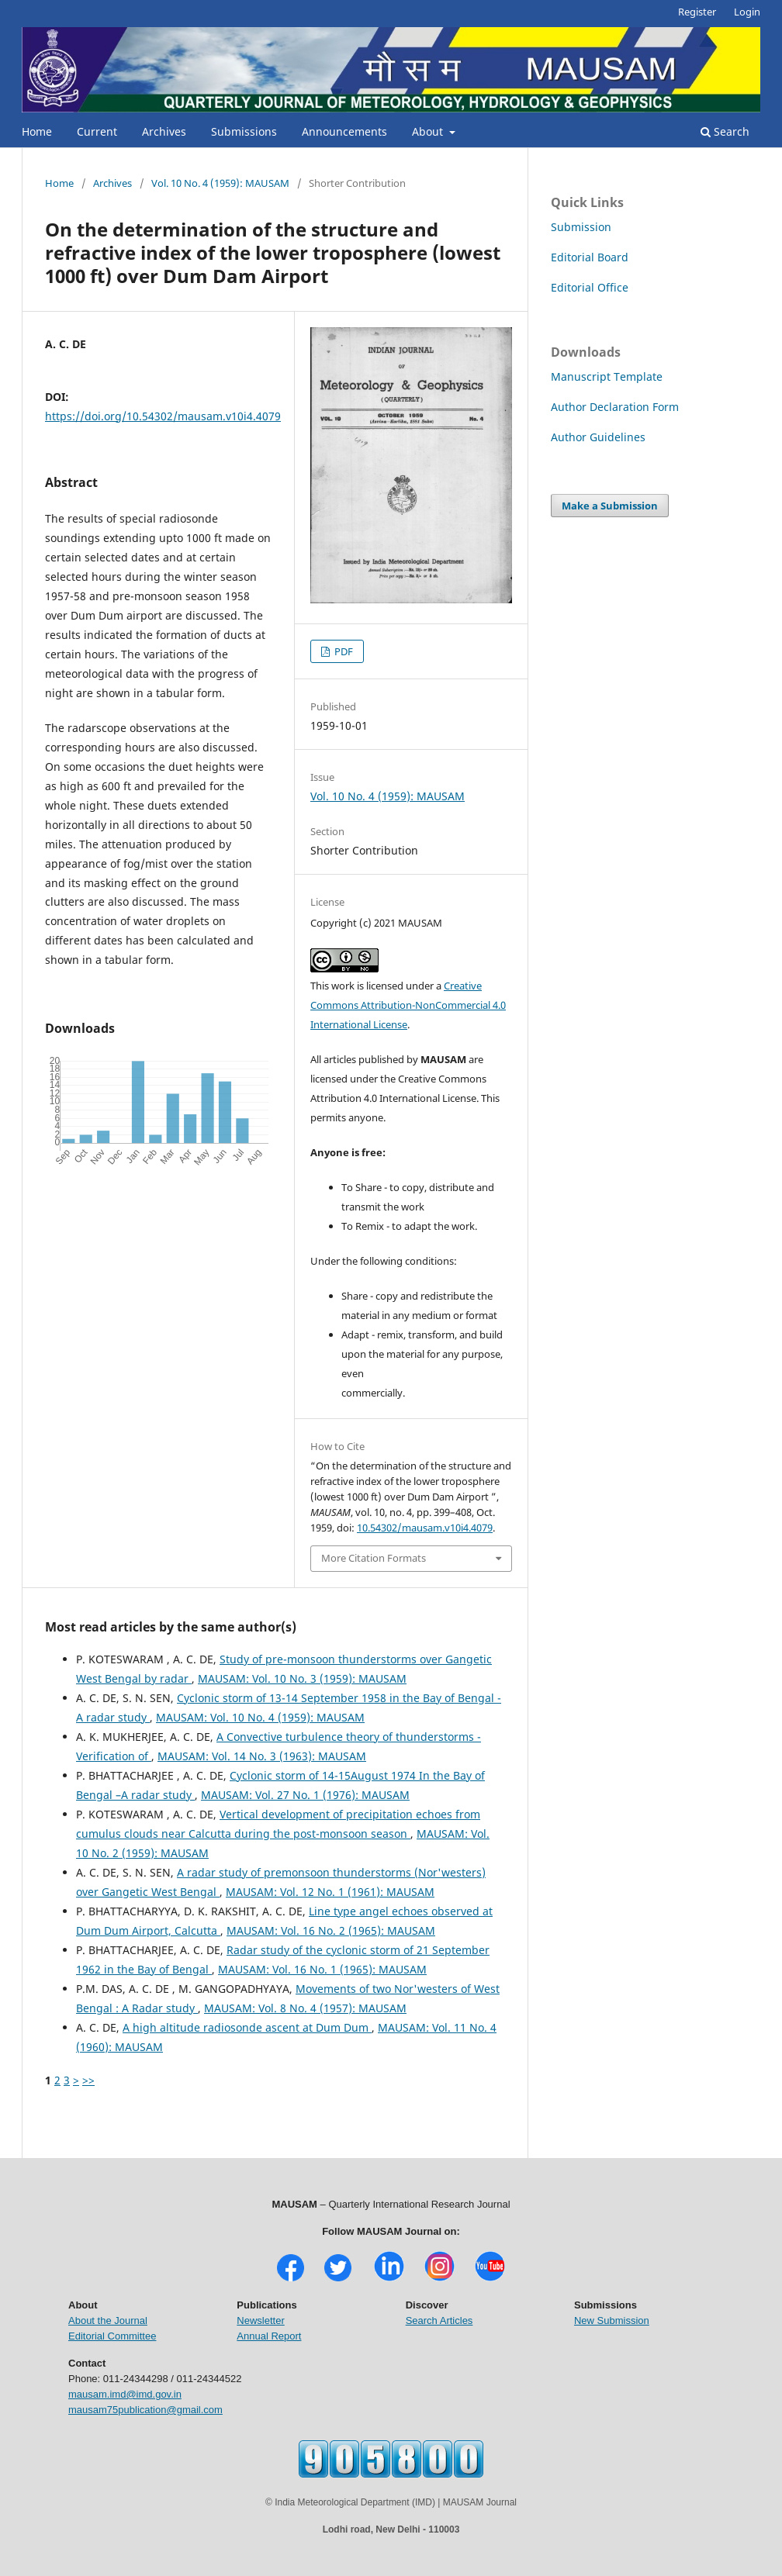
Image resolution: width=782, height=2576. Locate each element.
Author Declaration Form (615, 406)
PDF (342, 651)
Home (37, 131)
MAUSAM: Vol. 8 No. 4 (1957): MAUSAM (305, 2008)
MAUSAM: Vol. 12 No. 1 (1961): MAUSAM (330, 1891)
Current (97, 131)
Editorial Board (589, 257)
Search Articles (439, 2320)
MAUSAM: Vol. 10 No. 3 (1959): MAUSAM (302, 1678)
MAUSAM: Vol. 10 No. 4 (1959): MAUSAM (260, 1717)
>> (88, 2080)
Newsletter (260, 2320)
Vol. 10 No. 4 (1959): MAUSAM (220, 183)
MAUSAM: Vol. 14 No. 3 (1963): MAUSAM (261, 1756)
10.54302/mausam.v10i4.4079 (425, 1528)
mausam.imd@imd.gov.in (125, 2394)
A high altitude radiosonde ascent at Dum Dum (247, 2027)
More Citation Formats (373, 1558)
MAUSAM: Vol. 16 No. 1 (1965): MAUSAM (322, 1969)
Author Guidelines (598, 437)
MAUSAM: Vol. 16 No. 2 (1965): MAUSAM (331, 1930)
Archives (164, 131)
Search (725, 131)
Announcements (344, 131)
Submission (581, 226)
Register (697, 12)
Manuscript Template (607, 376)
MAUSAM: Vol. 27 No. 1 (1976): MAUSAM (305, 1794)
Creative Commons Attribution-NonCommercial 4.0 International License (408, 1005)
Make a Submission (610, 506)
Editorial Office (589, 287)
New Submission (611, 2320)
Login (747, 12)
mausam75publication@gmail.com (145, 2409)
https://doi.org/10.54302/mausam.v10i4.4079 (163, 416)
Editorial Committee (112, 2336)
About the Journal (107, 2320)
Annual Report (269, 2336)
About (429, 131)
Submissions (244, 131)
